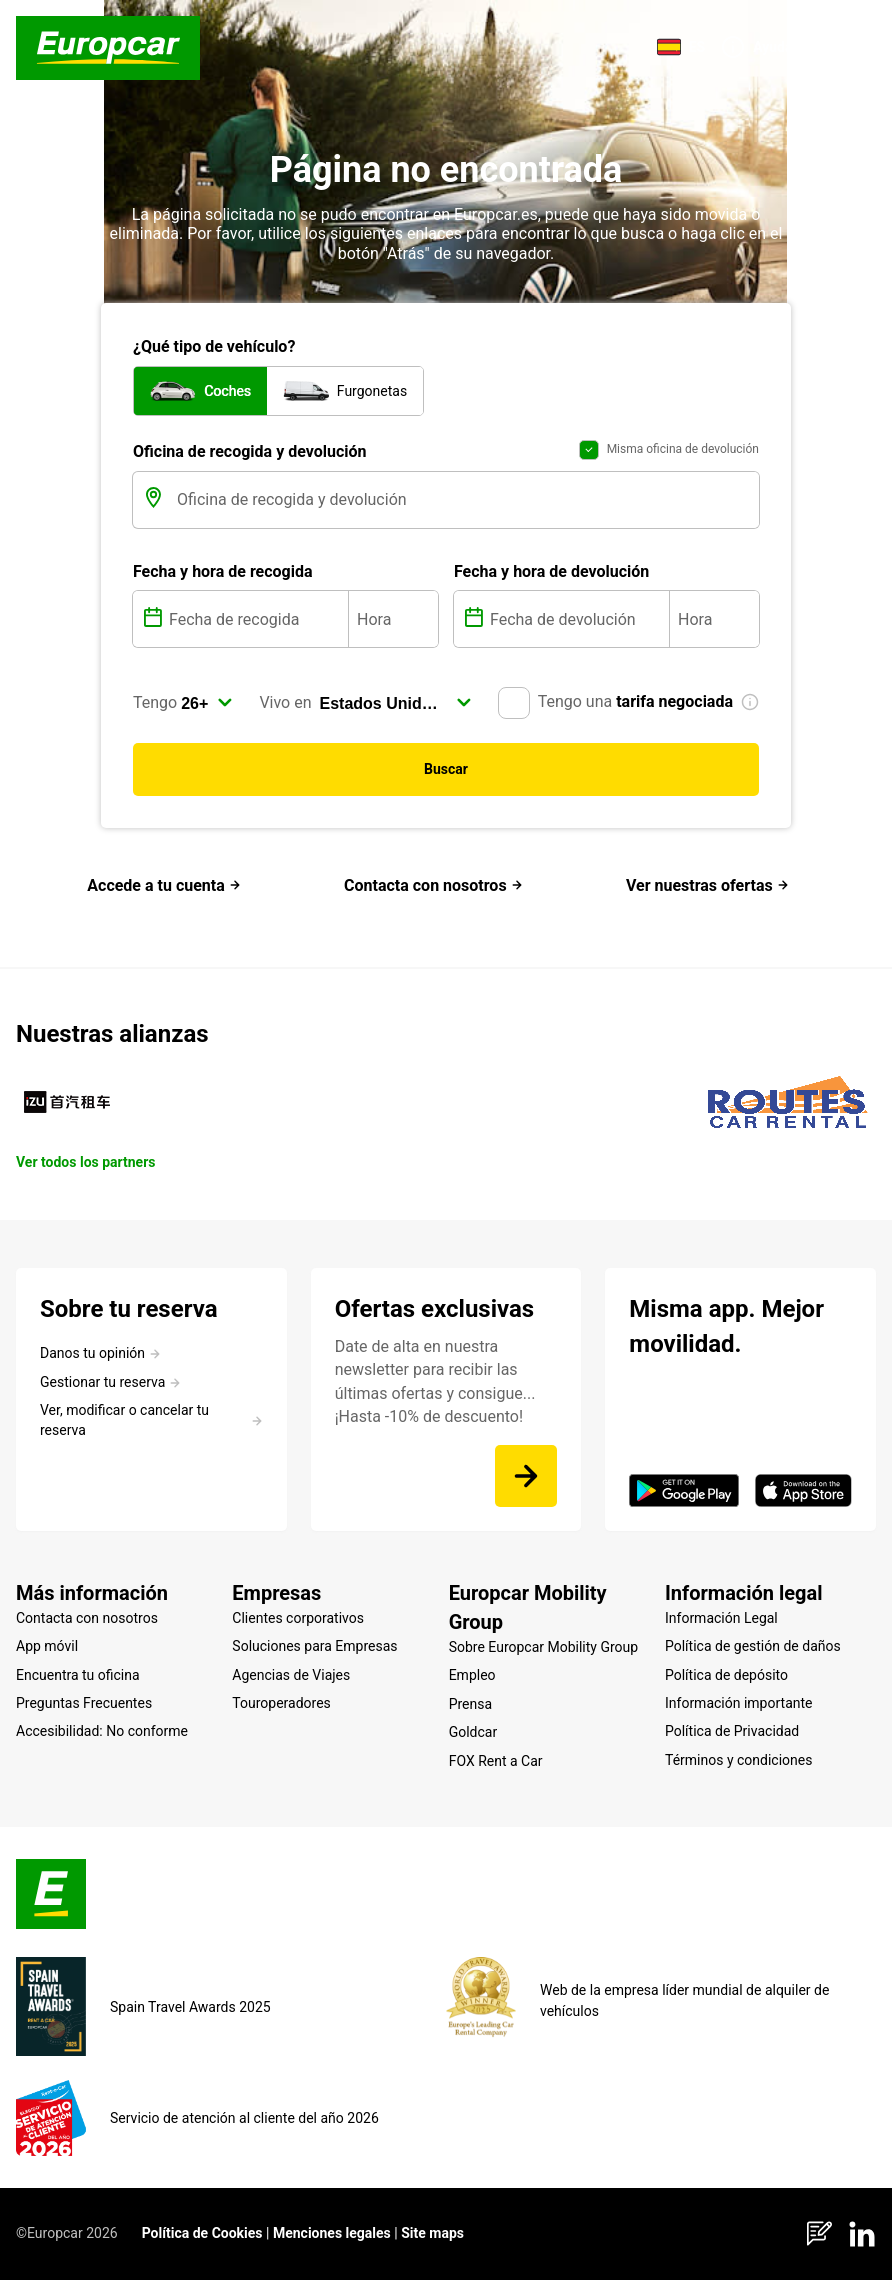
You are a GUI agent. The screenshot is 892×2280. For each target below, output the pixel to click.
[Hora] (393, 619)
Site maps (432, 2233)
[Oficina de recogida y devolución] (466, 500)
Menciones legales (332, 2233)
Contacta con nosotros (433, 885)
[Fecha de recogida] (256, 619)
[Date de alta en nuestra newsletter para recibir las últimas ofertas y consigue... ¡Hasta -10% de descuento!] (526, 1476)
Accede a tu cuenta (163, 885)
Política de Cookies (202, 2233)
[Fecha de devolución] (577, 619)
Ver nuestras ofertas (707, 885)
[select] (207, 703)
